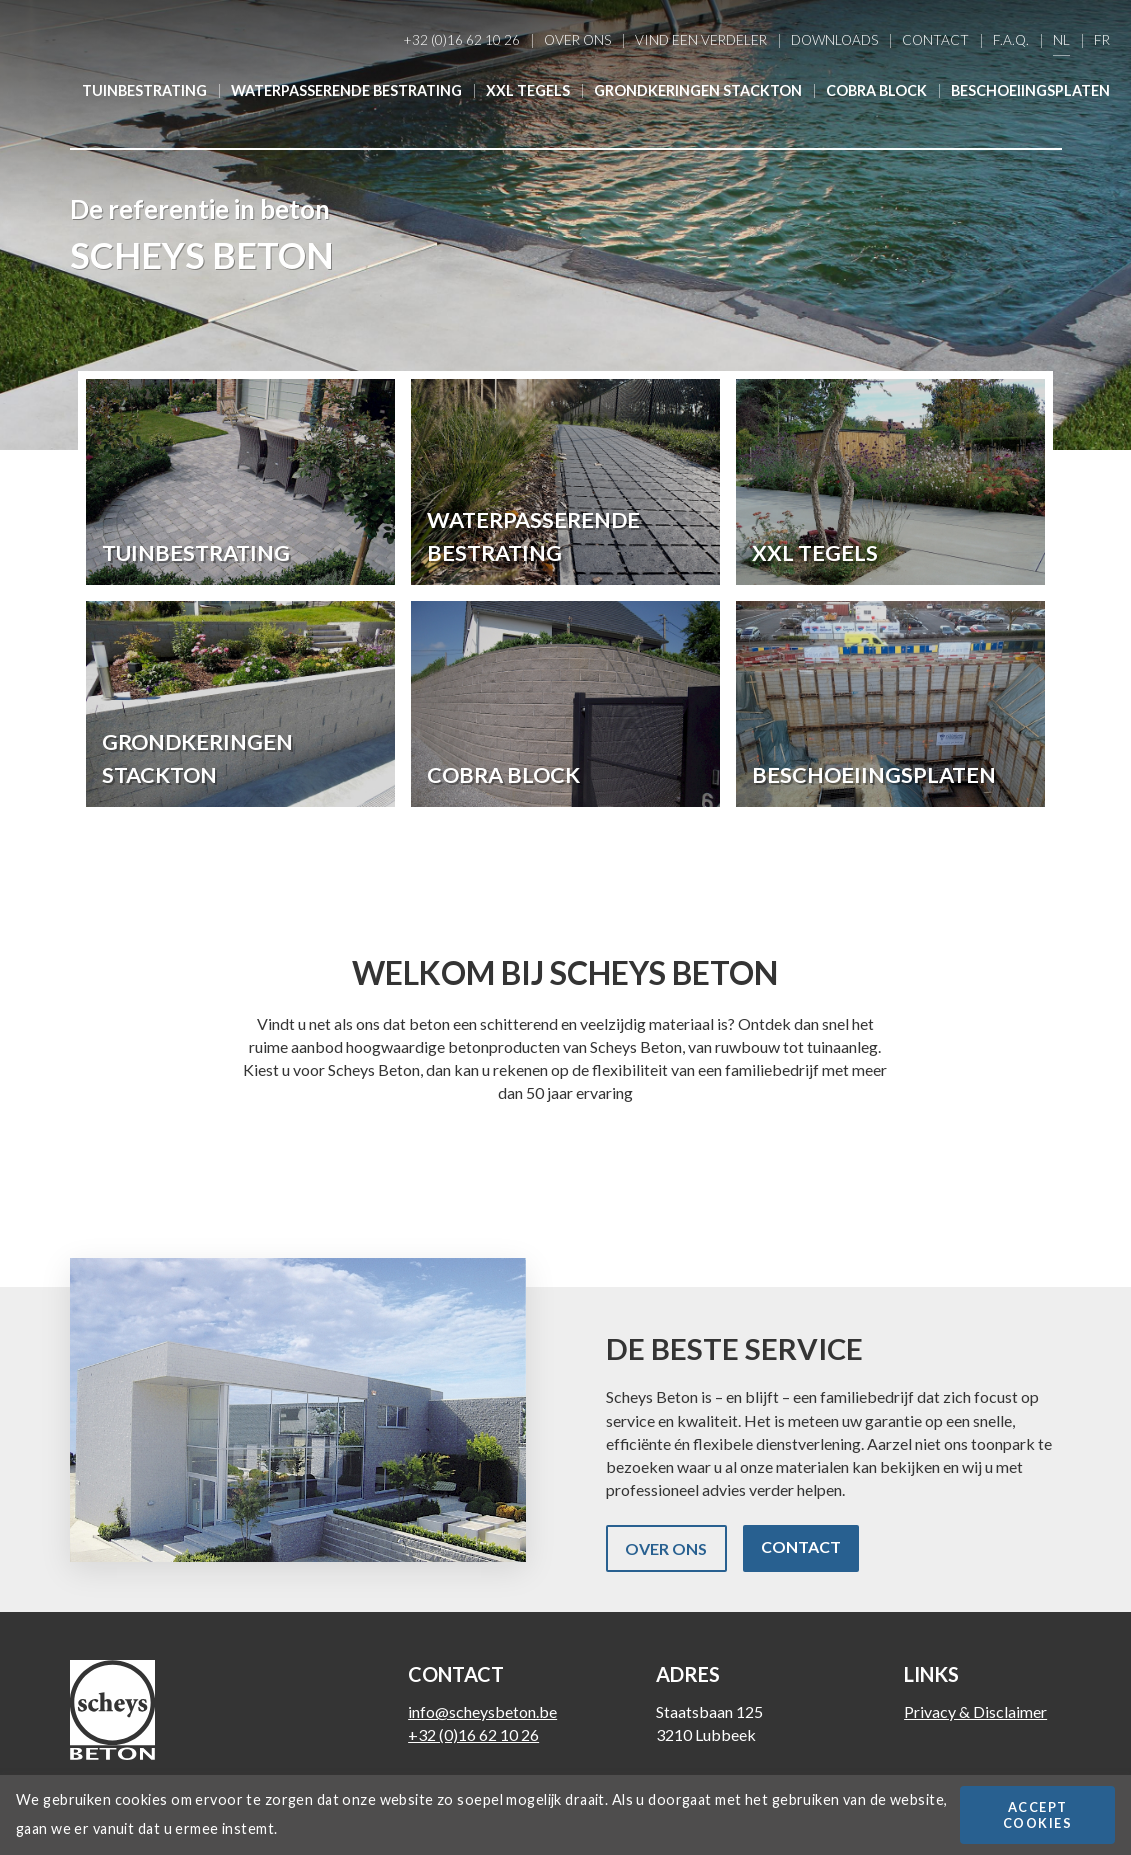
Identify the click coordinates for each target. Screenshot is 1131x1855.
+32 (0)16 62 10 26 (461, 41)
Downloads (834, 41)
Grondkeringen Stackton (698, 91)
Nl (1061, 41)
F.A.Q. (1011, 41)
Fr (1102, 41)
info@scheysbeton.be (482, 1711)
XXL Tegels (528, 91)
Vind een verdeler (701, 41)
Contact (935, 41)
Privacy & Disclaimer (975, 1711)
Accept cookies (1038, 1815)
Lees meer (240, 482)
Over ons (577, 41)
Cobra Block (876, 91)
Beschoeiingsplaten (1030, 91)
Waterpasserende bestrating (346, 91)
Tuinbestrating (144, 91)
